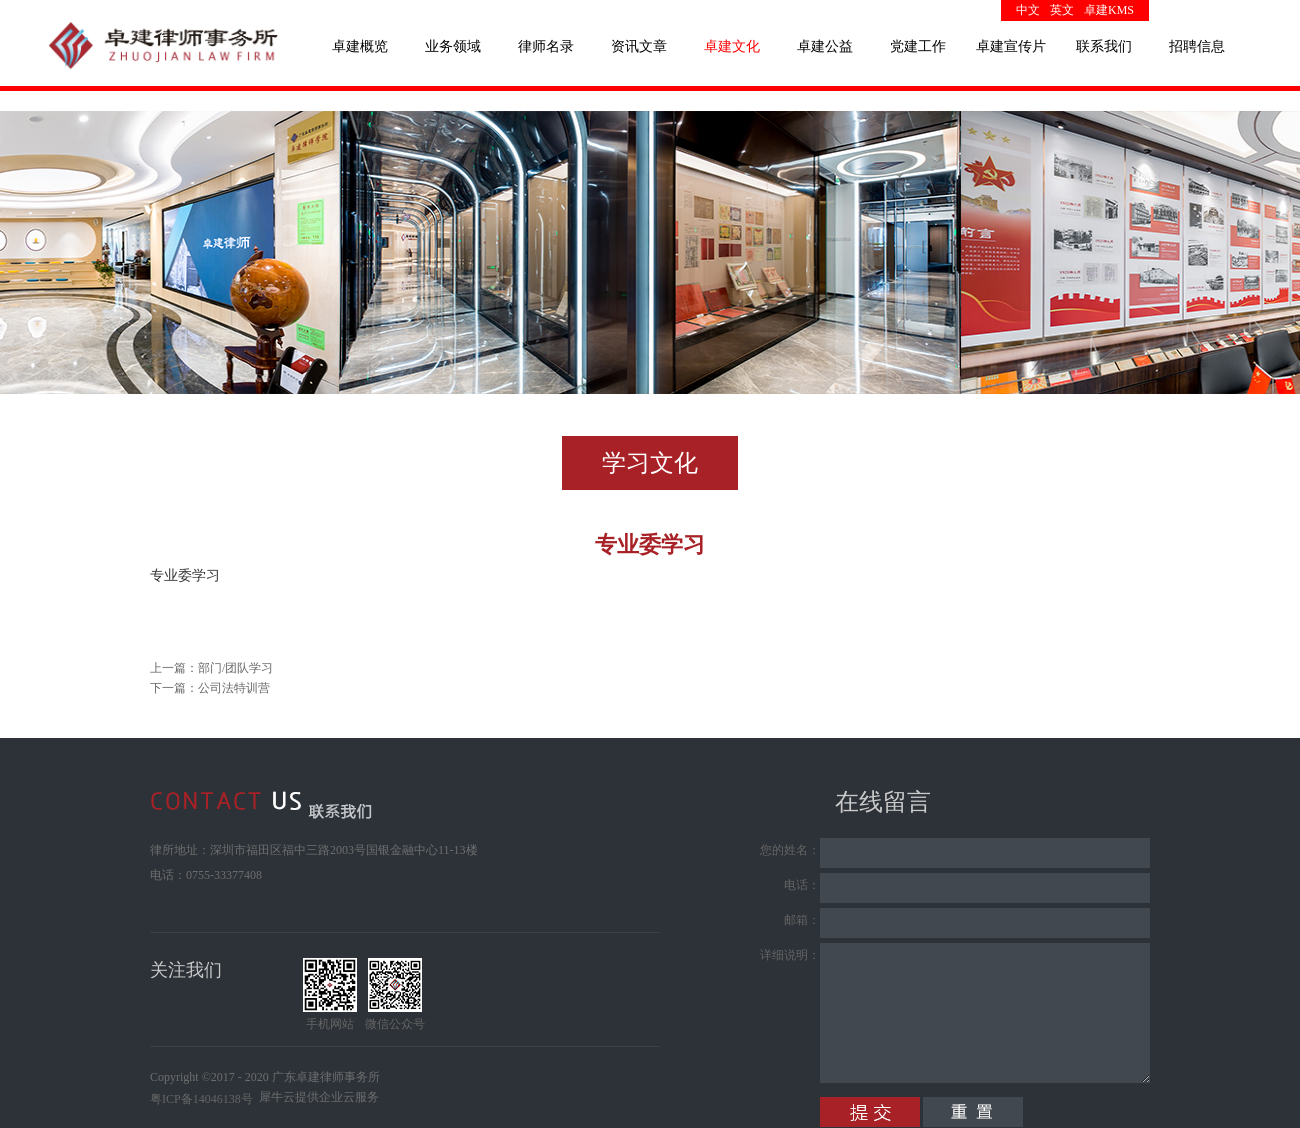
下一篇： (210, 688)
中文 (1028, 10)
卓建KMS (1109, 10)
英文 (1062, 10)
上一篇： (211, 668)
